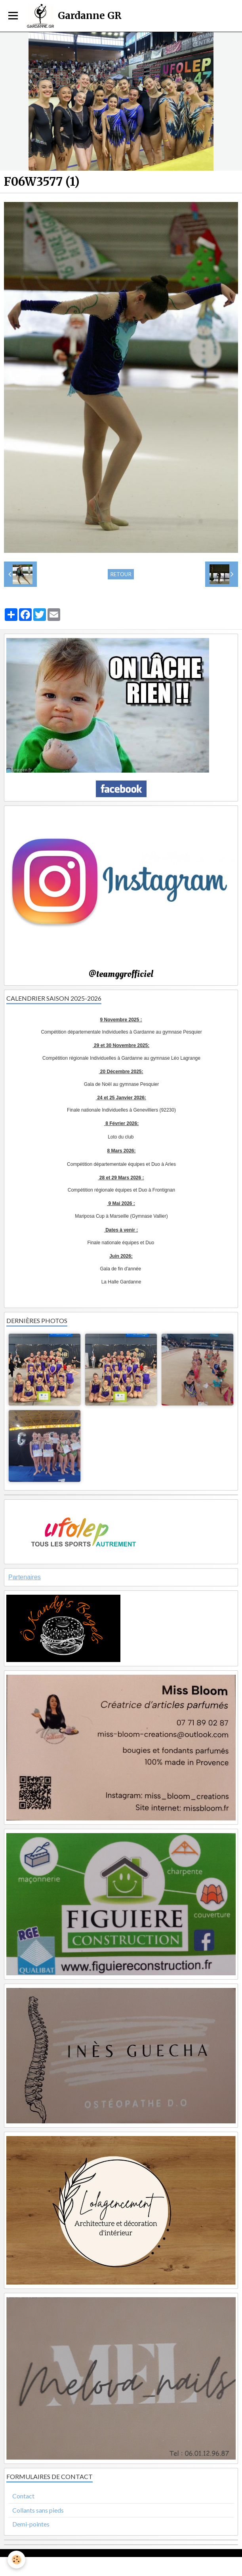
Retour (120, 574)
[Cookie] (17, 2559)
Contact (23, 2496)
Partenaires (24, 1577)
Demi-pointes (31, 2524)
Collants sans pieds (38, 2510)
